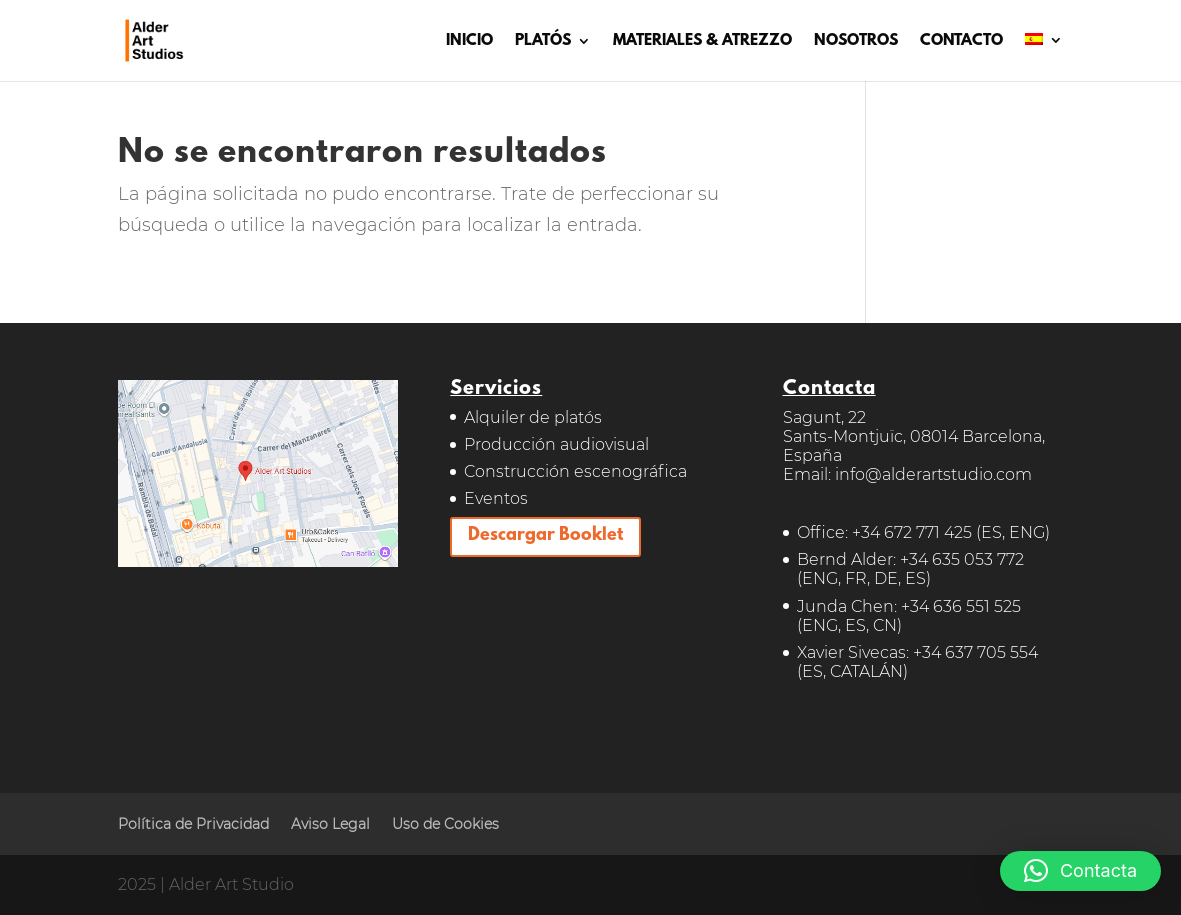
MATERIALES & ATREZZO (702, 42)
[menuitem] (1044, 57)
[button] (1080, 871)
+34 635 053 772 (962, 559)
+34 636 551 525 (961, 606)
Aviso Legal (330, 824)
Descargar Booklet (545, 536)
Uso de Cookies (445, 824)
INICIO (469, 42)
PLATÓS (543, 42)
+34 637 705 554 (975, 652)
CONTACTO (961, 42)
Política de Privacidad (193, 824)
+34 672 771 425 (912, 532)
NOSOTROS (856, 42)
